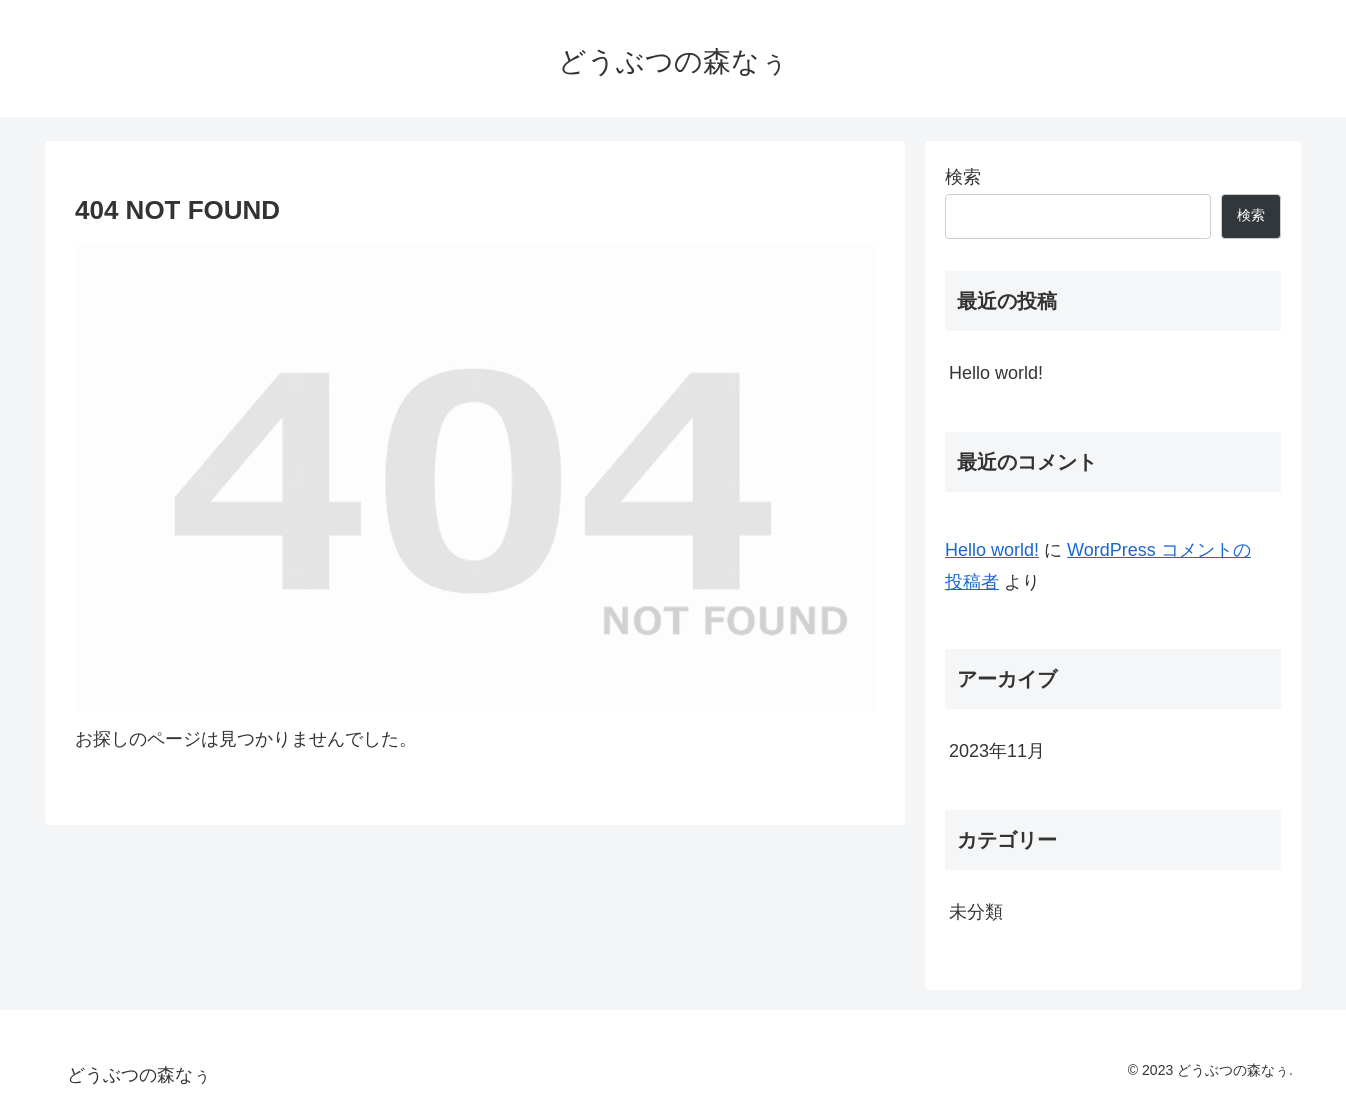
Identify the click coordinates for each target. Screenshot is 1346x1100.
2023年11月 (997, 751)
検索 (963, 177)
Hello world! (996, 373)
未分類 (976, 912)
